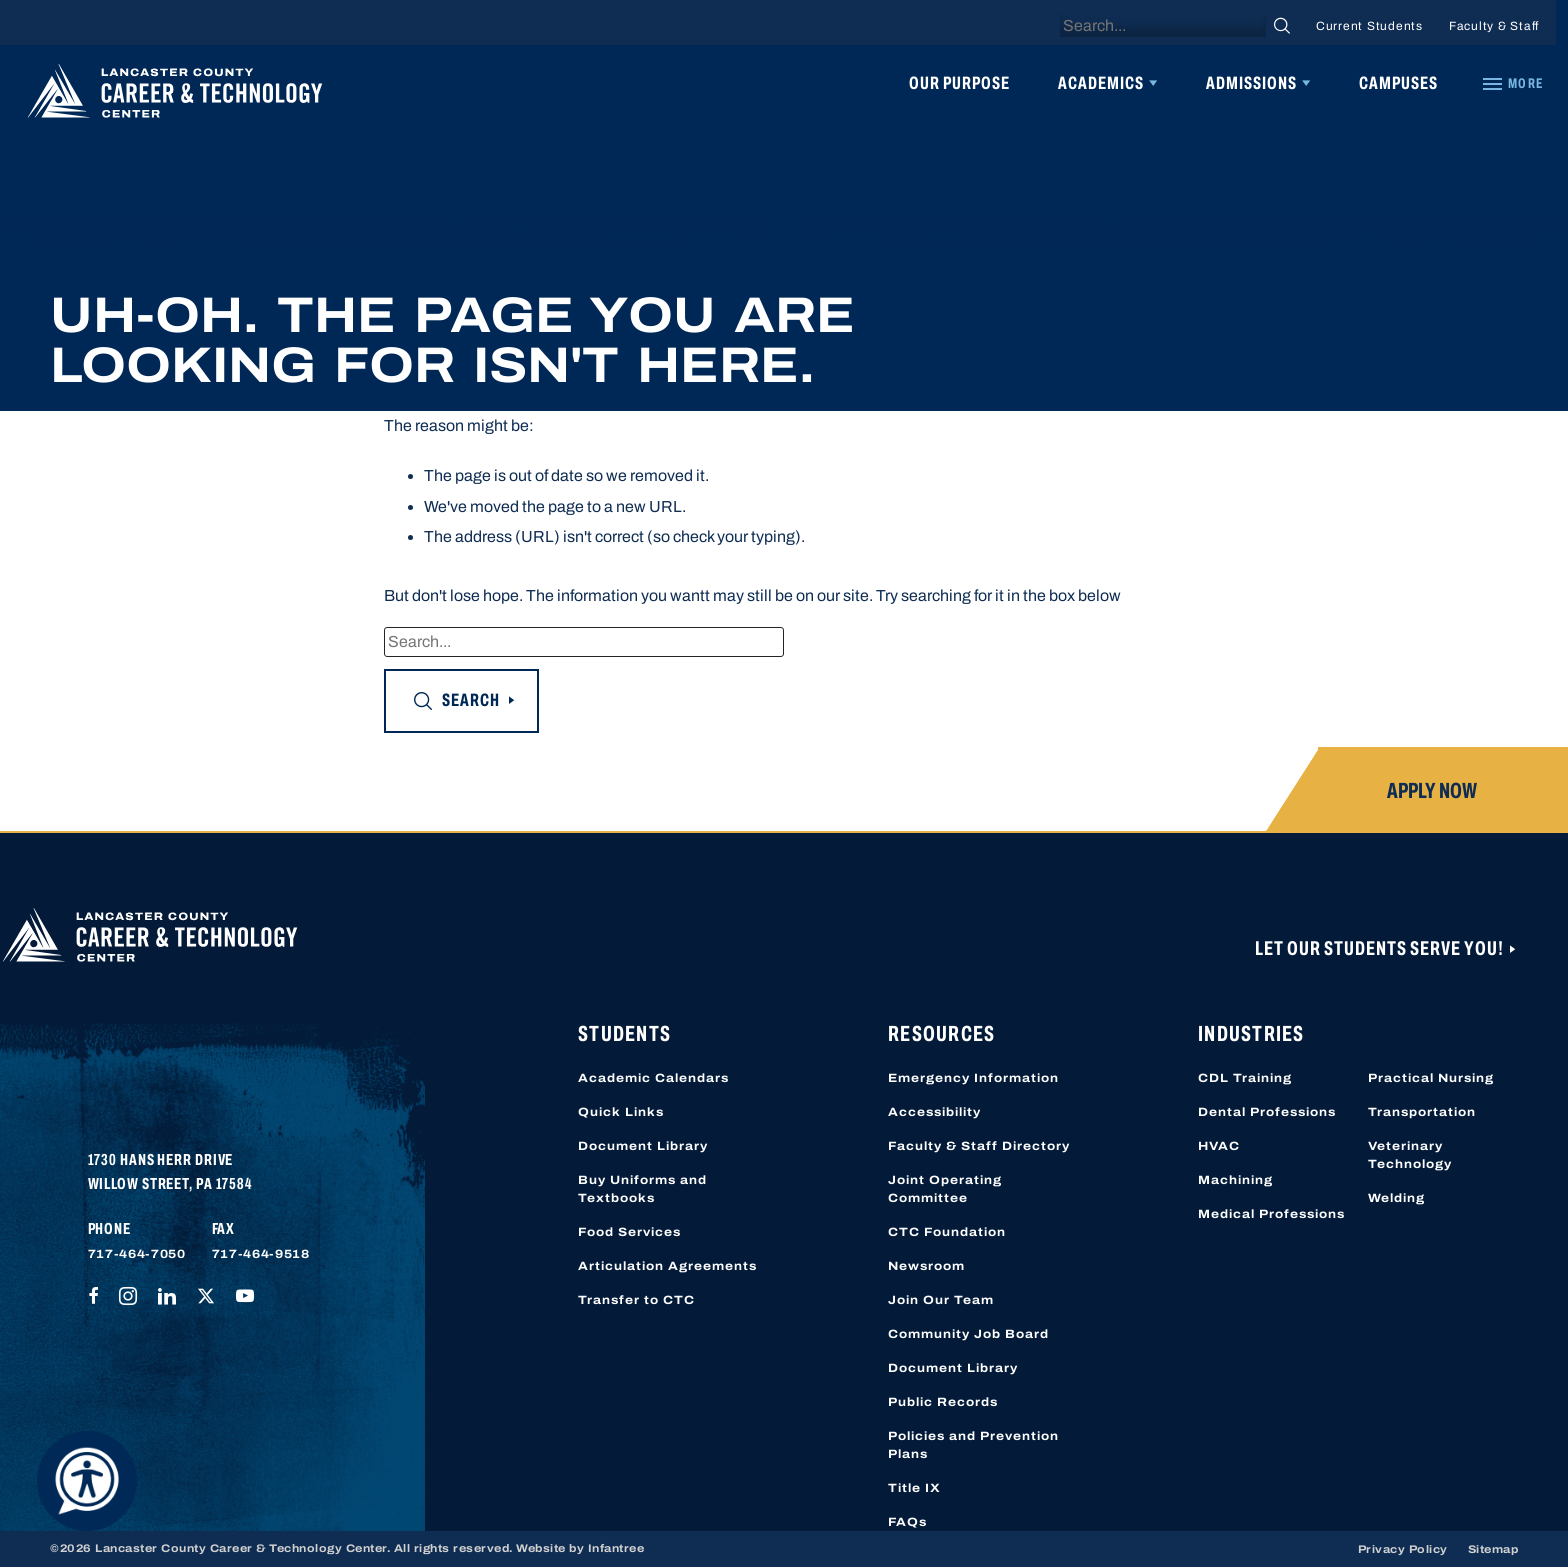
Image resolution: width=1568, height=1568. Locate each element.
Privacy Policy (1403, 1549)
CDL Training (1245, 1078)
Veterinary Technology (1410, 1155)
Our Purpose (959, 83)
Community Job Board (968, 1334)
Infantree (616, 1548)
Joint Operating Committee (945, 1189)
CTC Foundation (947, 1232)
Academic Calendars (653, 1078)
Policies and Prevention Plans (973, 1445)
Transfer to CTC (636, 1300)
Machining (1235, 1180)
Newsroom (926, 1266)
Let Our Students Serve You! (1381, 948)
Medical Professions (1271, 1214)
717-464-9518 (261, 1254)
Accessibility (934, 1112)
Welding (1396, 1198)
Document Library (643, 1146)
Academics (1101, 83)
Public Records (943, 1402)
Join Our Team (941, 1300)
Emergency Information (973, 1078)
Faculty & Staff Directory (979, 1146)
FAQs (907, 1522)
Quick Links (621, 1112)
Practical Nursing (1431, 1078)
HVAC (1219, 1146)
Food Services (629, 1232)
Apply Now (1432, 791)
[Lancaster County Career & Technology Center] (175, 96)
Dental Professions (1267, 1112)
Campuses (1398, 83)
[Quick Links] (1512, 84)
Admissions (1251, 83)
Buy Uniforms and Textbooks (642, 1189)
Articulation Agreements (667, 1266)
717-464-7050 (137, 1254)
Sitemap (1493, 1549)
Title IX (914, 1488)
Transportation (1422, 1112)
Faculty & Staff (1494, 26)
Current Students (1369, 26)
